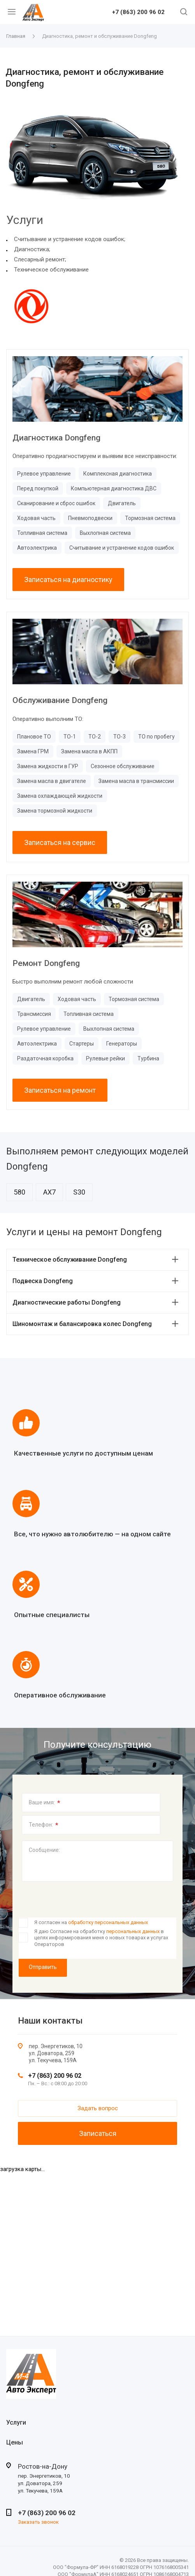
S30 (79, 1192)
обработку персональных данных (108, 1922)
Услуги (16, 2422)
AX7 (49, 1192)
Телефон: (43, 1825)
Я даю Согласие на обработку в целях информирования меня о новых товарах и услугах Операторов (101, 1937)
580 (19, 1192)
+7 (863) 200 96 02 (138, 12)
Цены (14, 2442)
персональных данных (133, 1931)
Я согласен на (91, 1922)
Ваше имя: (44, 1803)
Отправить (43, 1967)
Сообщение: (44, 1850)
